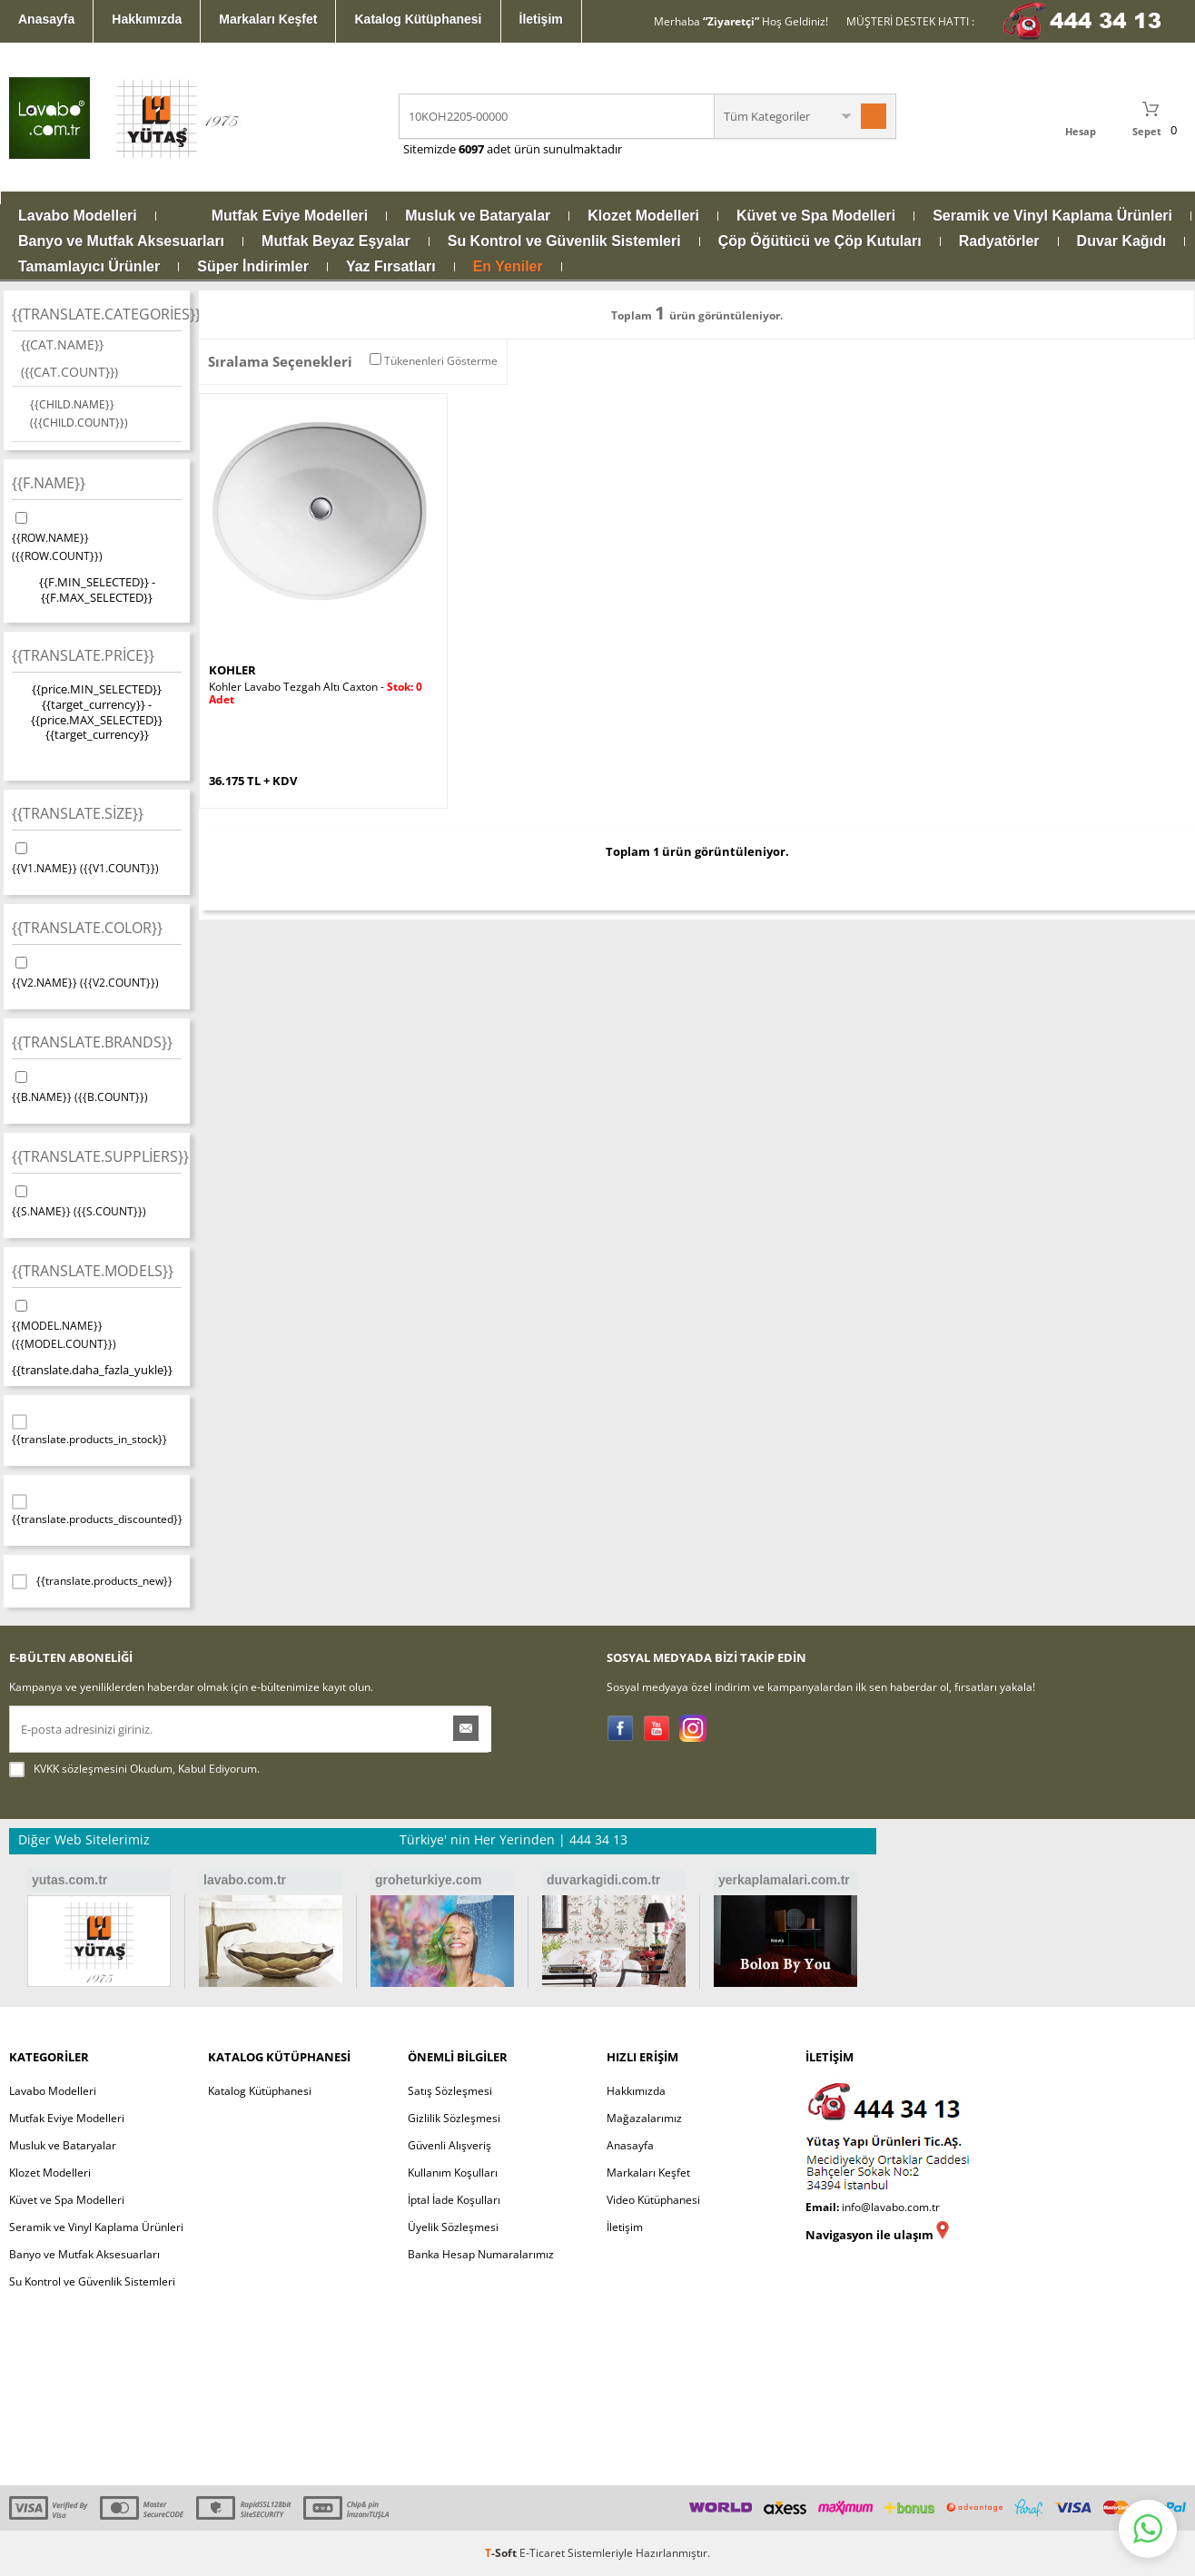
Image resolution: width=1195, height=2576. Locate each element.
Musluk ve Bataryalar (477, 216)
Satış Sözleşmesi (450, 2091)
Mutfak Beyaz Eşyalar (336, 241)
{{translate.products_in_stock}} (89, 1429)
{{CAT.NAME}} (69, 358)
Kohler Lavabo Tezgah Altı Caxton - (315, 693)
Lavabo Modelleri (77, 216)
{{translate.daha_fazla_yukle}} (92, 1370)
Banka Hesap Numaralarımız (481, 2254)
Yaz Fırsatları (391, 266)
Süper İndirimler (253, 266)
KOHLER (232, 670)
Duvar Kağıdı (1122, 241)
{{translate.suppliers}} (97, 1156)
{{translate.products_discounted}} (97, 1509)
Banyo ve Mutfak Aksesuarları (121, 241)
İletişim (541, 19)
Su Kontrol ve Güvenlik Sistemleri (564, 241)
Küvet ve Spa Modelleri (815, 216)
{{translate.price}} (83, 655)
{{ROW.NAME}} (97, 536)
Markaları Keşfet (268, 19)
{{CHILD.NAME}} (79, 413)
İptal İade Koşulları (454, 2199)
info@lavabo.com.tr (891, 2207)
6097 (471, 149)
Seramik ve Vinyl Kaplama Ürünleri (1052, 216)
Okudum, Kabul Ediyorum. (134, 1769)
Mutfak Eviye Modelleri (290, 216)
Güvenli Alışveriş (449, 2145)
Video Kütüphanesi (653, 2199)
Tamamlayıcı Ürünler (89, 266)
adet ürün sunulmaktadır (553, 149)
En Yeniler (508, 266)
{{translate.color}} (87, 928)
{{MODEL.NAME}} (97, 1324)
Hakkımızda (147, 19)
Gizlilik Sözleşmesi (454, 2118)
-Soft (502, 2553)
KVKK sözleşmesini (80, 1768)
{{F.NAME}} (48, 483)
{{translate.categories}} (97, 314)
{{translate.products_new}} (92, 1581)
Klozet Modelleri (643, 216)
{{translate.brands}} (92, 1042)
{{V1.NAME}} (97, 858)
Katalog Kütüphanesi (417, 19)
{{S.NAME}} (97, 1201)
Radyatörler (999, 241)
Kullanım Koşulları (453, 2172)
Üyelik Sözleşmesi (453, 2227)
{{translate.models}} (92, 1271)
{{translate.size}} (77, 813)
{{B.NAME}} (97, 1086)
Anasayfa (46, 19)
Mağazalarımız (644, 2118)
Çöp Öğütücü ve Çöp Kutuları (820, 241)
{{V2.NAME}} (97, 972)
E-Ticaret (542, 2553)
